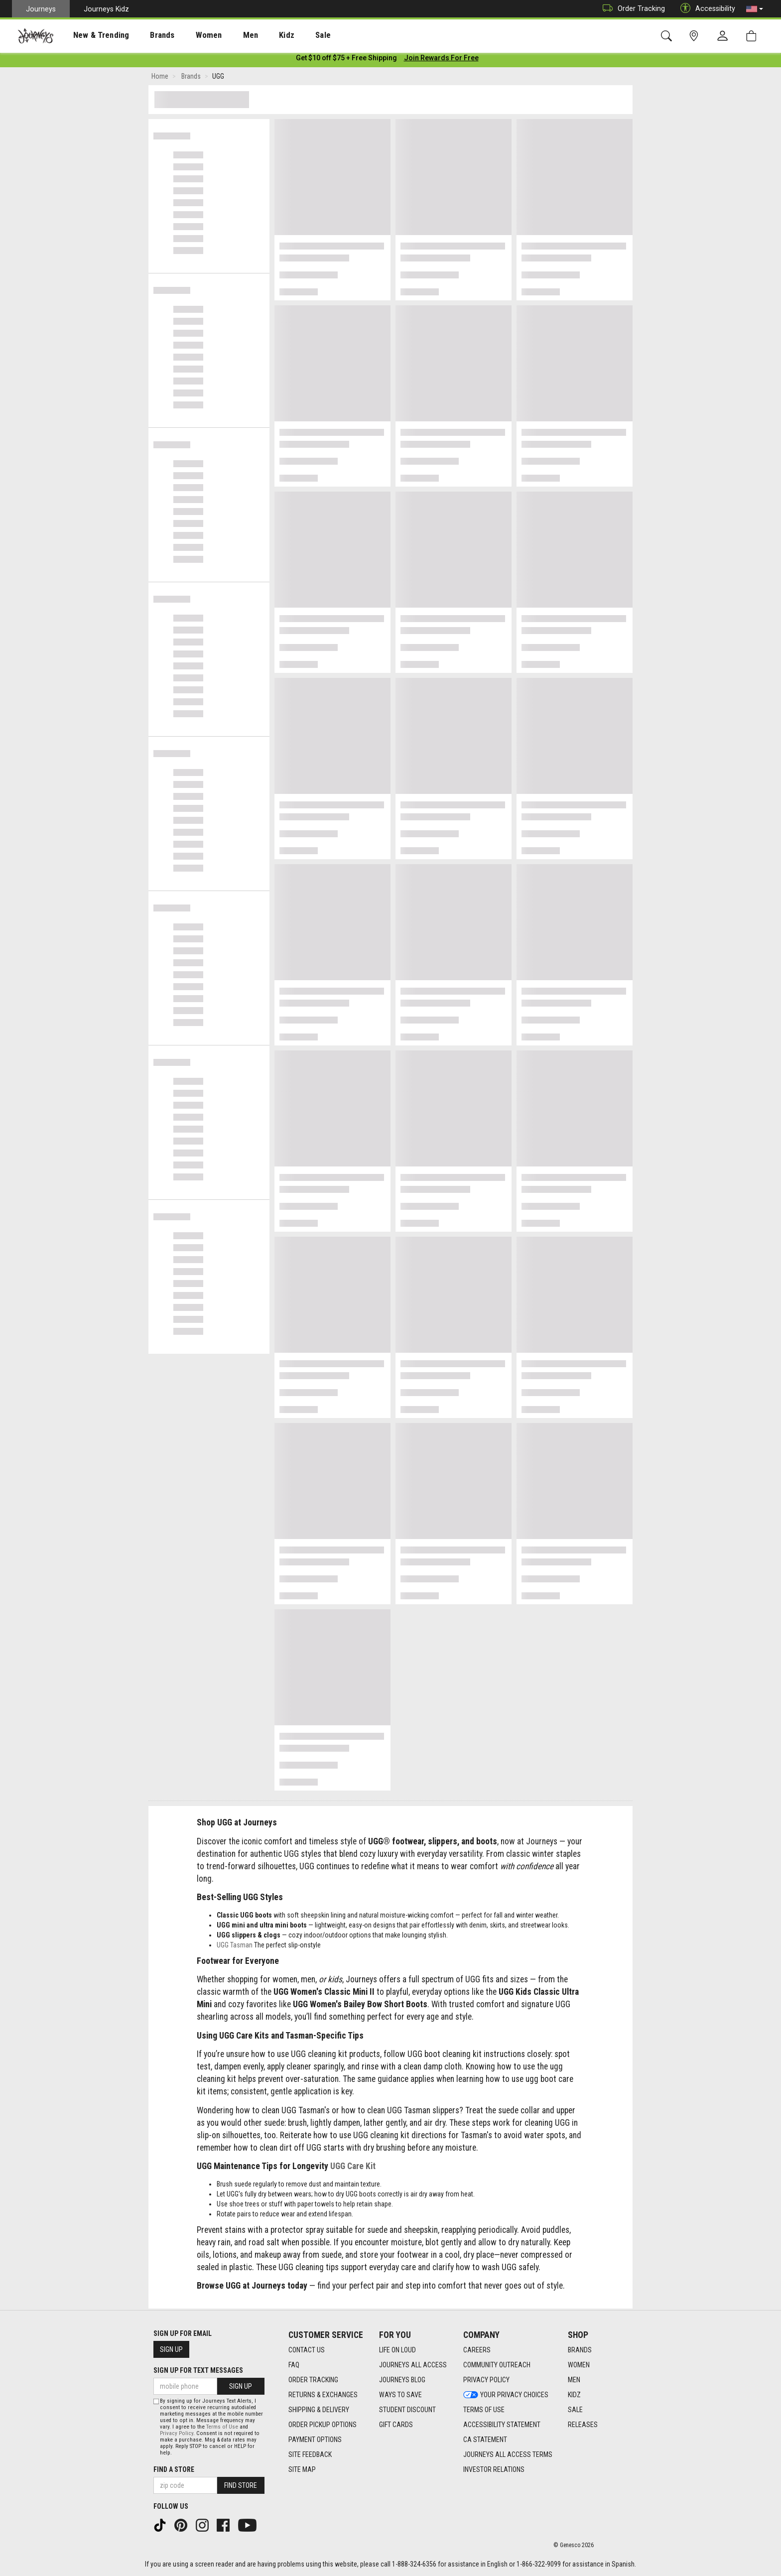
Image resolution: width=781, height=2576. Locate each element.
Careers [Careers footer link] (477, 2350)
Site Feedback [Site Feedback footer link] (310, 2455)
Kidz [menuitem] (256, 35)
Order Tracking (631, 8)
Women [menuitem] (187, 35)
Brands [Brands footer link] (580, 2350)
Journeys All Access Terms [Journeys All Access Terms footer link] (507, 2455)
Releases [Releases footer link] (583, 2425)
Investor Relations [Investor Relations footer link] (493, 2470)
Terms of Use (222, 2427)
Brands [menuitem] (146, 35)
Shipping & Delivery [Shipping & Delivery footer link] (318, 2410)
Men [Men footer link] (574, 2380)
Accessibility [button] (705, 8)
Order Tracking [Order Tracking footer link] (313, 2380)
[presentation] (92, 35)
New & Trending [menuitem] (91, 35)
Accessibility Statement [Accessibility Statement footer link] (501, 2425)
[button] (755, 9)
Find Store (240, 2485)
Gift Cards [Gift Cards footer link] (396, 2425)
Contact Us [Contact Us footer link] (306, 2350)
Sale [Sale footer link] (575, 2410)
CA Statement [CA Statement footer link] (485, 2440)
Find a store (173, 2469)
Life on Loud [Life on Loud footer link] (397, 2350)
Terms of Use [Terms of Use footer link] (484, 2410)
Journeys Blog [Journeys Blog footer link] (402, 2380)
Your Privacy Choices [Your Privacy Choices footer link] (505, 2395)
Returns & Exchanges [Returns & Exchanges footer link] (323, 2395)
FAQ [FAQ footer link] (293, 2365)
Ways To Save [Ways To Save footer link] (400, 2395)
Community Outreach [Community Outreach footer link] (496, 2365)
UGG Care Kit (353, 2168)
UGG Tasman (235, 1947)
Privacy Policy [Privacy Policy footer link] (486, 2380)
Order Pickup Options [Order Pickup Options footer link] (322, 2425)
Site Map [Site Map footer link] (302, 2470)
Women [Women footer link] (579, 2365)
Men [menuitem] (224, 35)
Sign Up (171, 2350)
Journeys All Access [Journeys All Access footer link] (413, 2365)
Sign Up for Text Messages (198, 2371)
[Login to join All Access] (346, 60)
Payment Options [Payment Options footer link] (315, 2440)
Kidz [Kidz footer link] (574, 2395)
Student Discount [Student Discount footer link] (407, 2410)
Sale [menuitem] (287, 35)
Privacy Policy (176, 2433)
